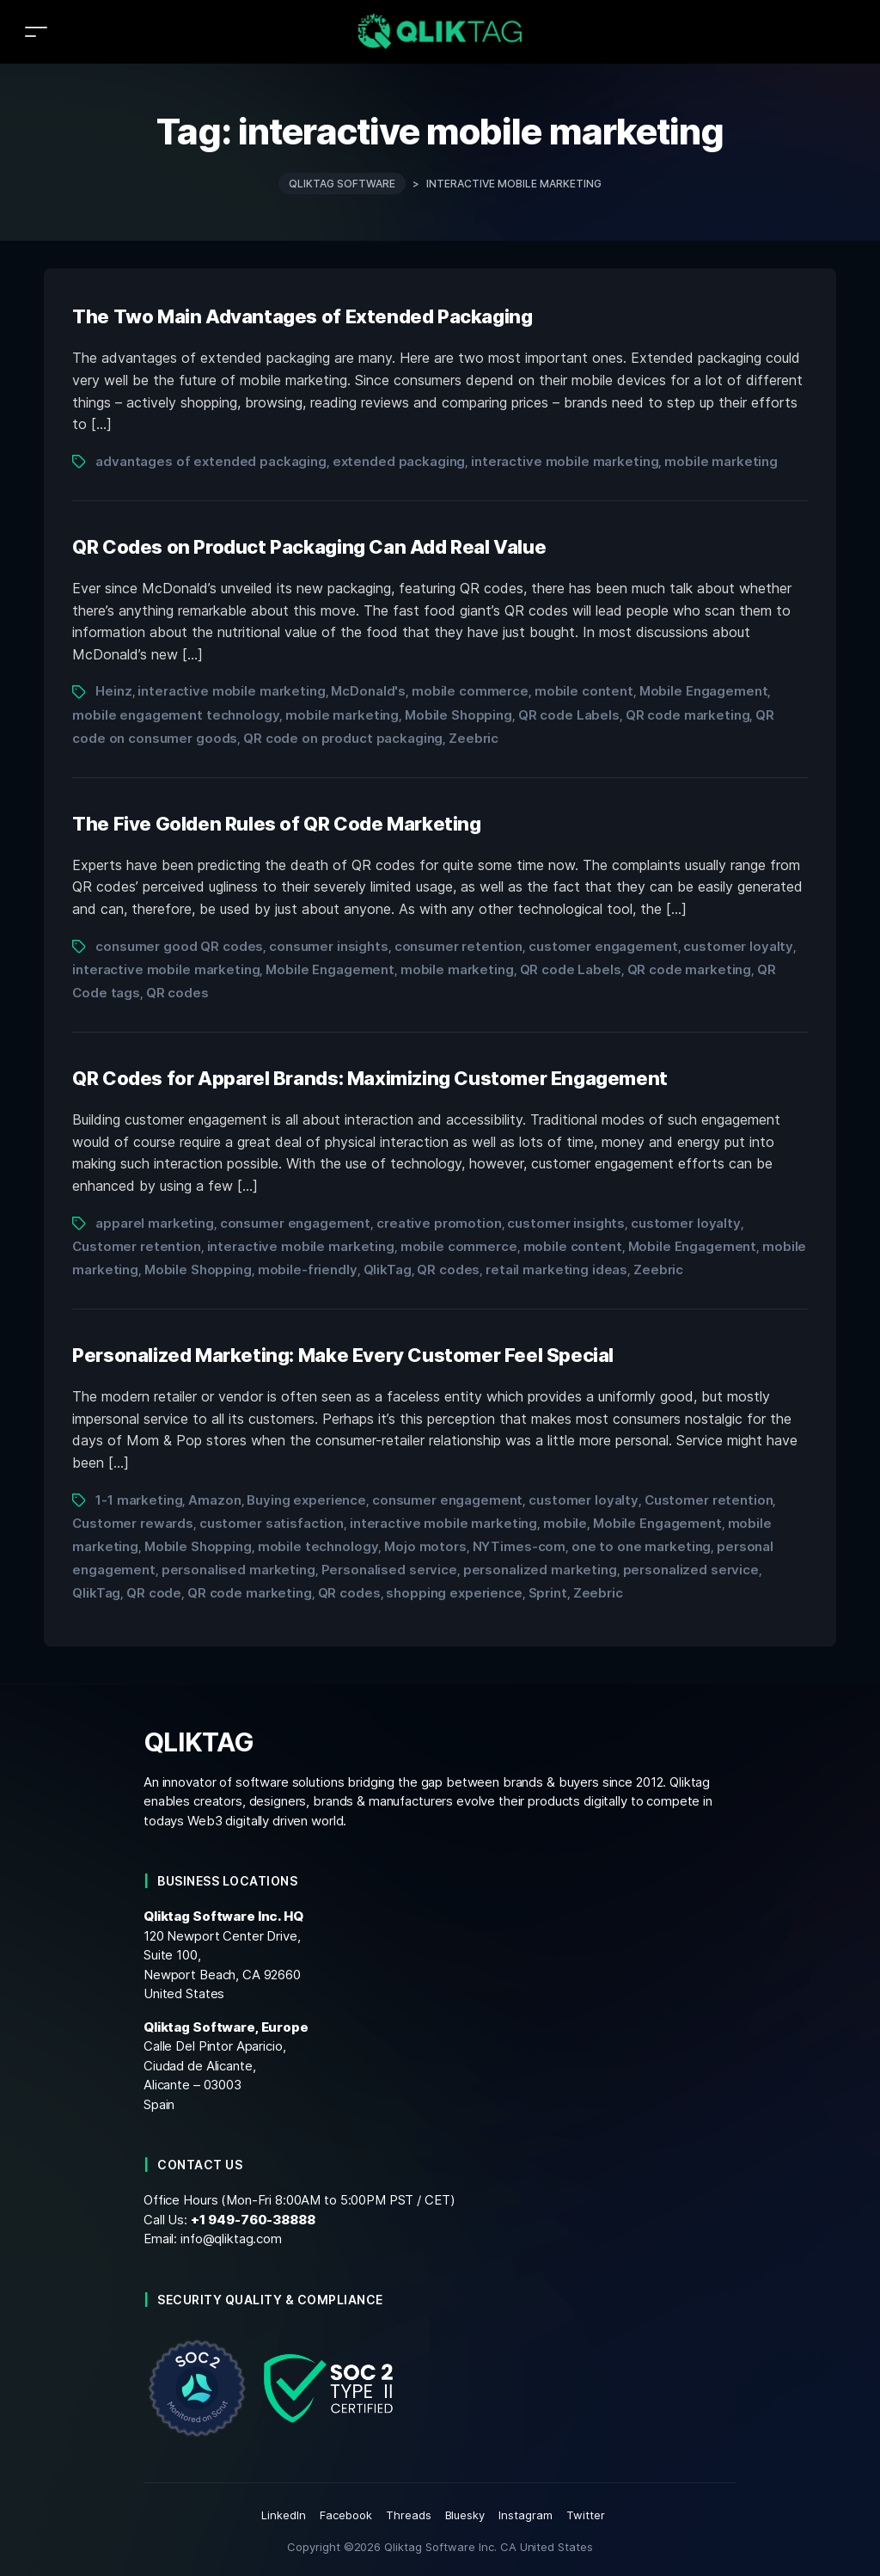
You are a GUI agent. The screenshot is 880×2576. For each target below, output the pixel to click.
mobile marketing (721, 461)
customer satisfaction (271, 1523)
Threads (408, 2515)
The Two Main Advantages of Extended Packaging (302, 316)
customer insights (566, 1223)
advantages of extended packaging (211, 461)
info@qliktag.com (231, 2238)
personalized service (691, 1569)
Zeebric (473, 738)
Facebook (346, 2515)
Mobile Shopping (458, 715)
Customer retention (136, 1246)
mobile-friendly (308, 1269)
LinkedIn (283, 2515)
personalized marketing (540, 1569)
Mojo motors (425, 1546)
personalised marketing (238, 1569)
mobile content (584, 691)
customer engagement (603, 946)
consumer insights (328, 946)
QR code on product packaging (343, 738)
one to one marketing (641, 1546)
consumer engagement (295, 1223)
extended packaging (399, 461)
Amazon (214, 1500)
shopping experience (454, 1593)
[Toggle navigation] (36, 31)
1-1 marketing (138, 1500)
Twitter (585, 2515)
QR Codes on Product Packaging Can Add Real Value (309, 547)
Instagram (525, 2515)
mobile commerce (470, 691)
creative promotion (439, 1223)
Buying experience (306, 1500)
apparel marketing (154, 1223)
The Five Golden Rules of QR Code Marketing (276, 824)
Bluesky (465, 2515)
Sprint (548, 1593)
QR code (153, 1593)
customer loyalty (738, 946)
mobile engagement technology (175, 715)
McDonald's (368, 691)
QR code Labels (569, 715)
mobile (565, 1523)
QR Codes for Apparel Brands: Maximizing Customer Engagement (370, 1078)
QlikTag (388, 1269)
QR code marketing (688, 715)
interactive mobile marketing (564, 461)
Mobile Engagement (703, 691)
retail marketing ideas (556, 1269)
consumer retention (458, 946)
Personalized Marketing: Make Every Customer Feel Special (343, 1355)
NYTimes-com (519, 1546)
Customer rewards (132, 1523)
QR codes (177, 992)
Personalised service (389, 1569)
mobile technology (318, 1546)
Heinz (113, 691)
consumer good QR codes (179, 946)
